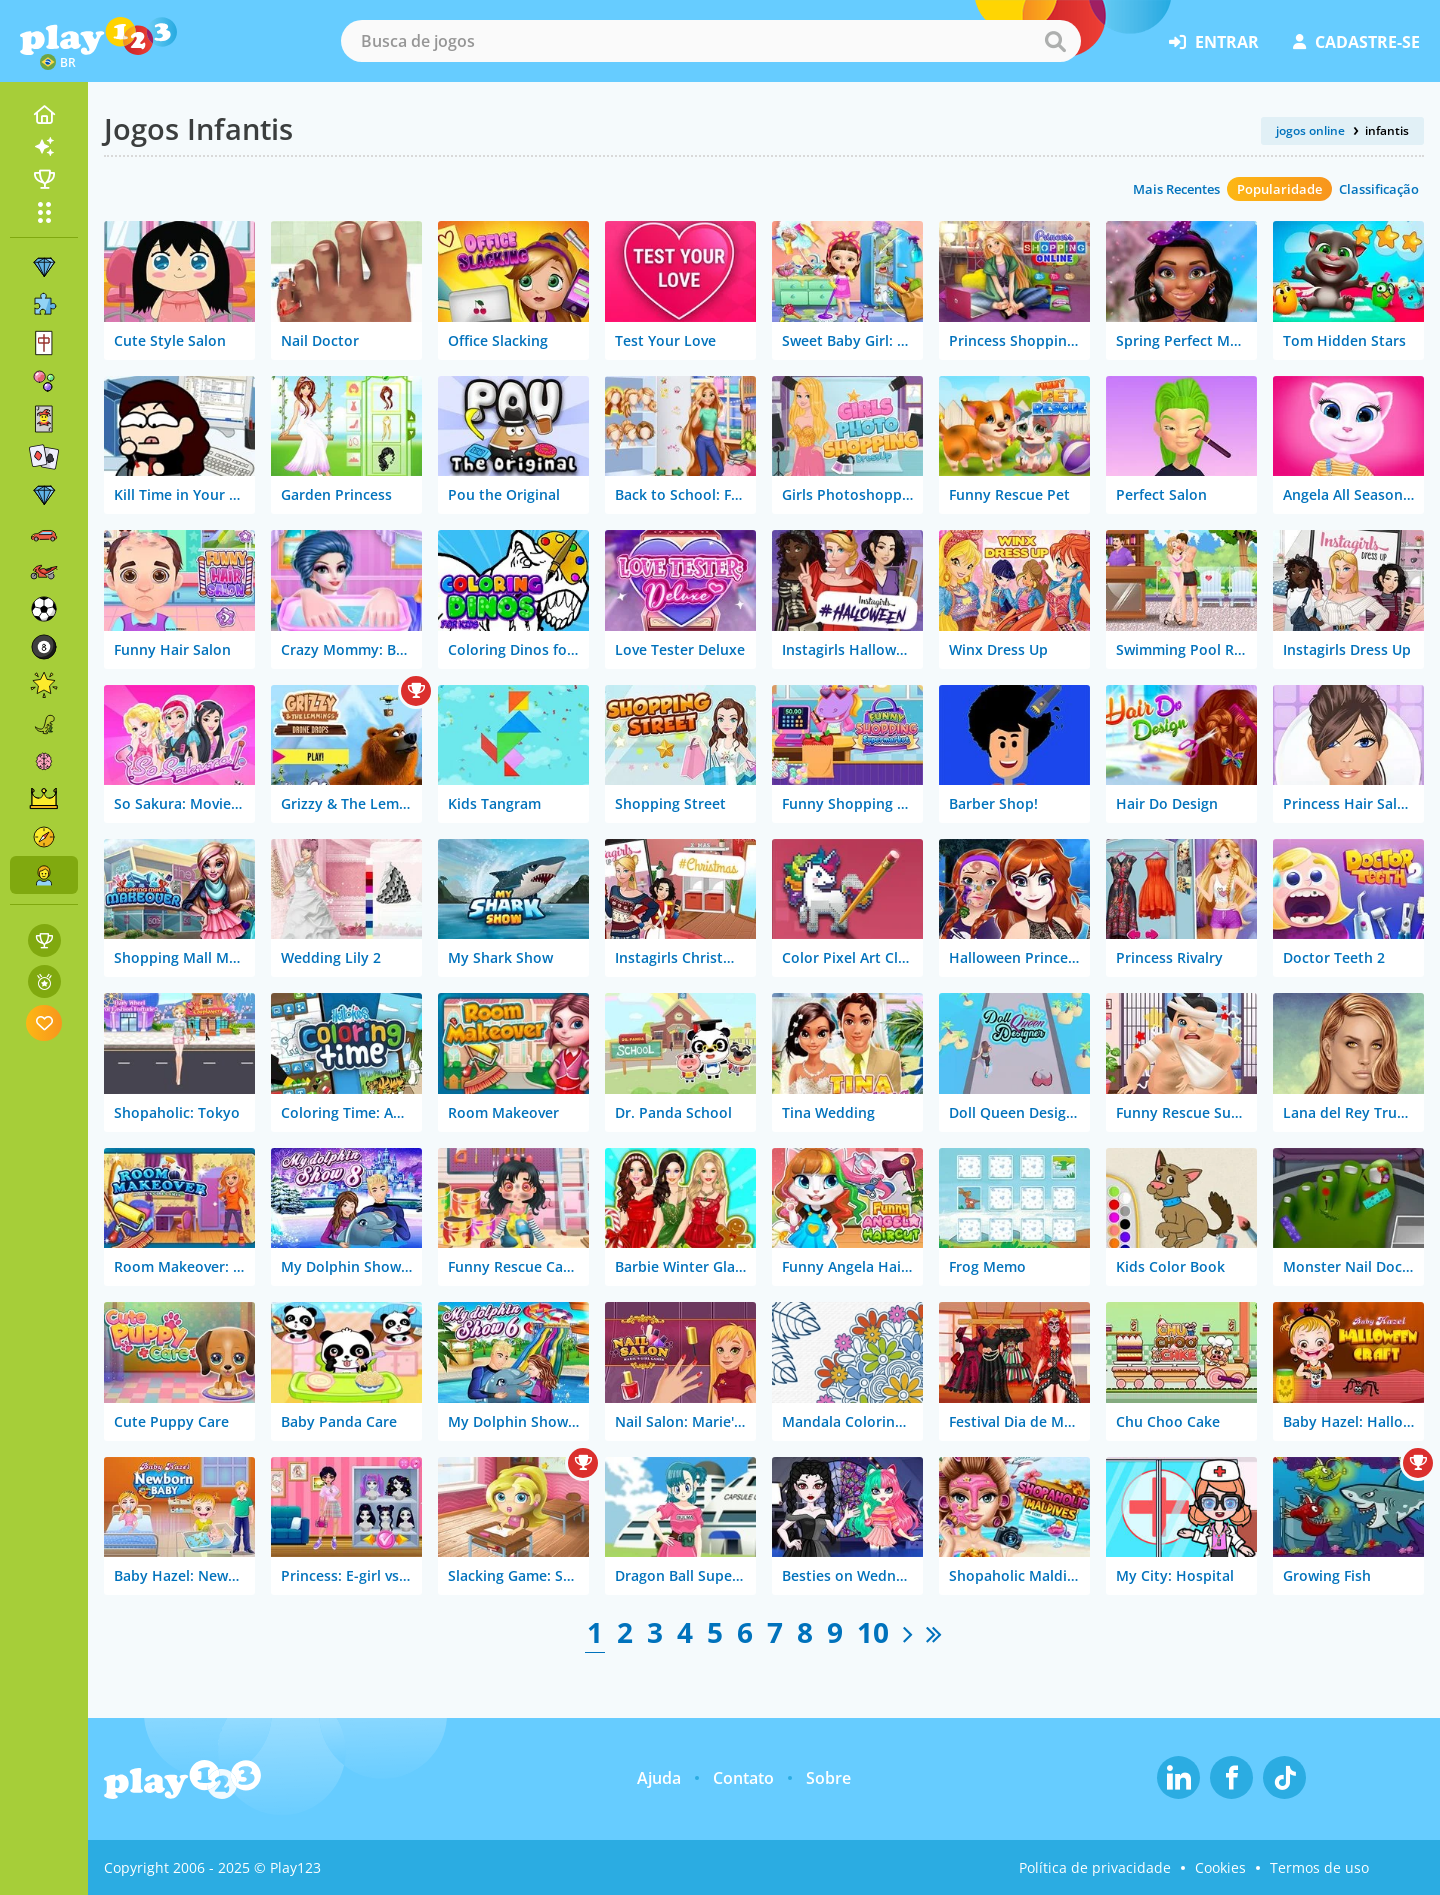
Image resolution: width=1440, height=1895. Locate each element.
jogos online (1310, 130)
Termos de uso (1319, 1867)
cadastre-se (1356, 42)
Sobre (828, 1778)
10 (873, 1632)
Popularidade (1279, 189)
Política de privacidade (1095, 1867)
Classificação (1379, 189)
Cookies (1220, 1867)
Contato (743, 1778)
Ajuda (659, 1778)
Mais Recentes (1176, 189)
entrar (1214, 42)
